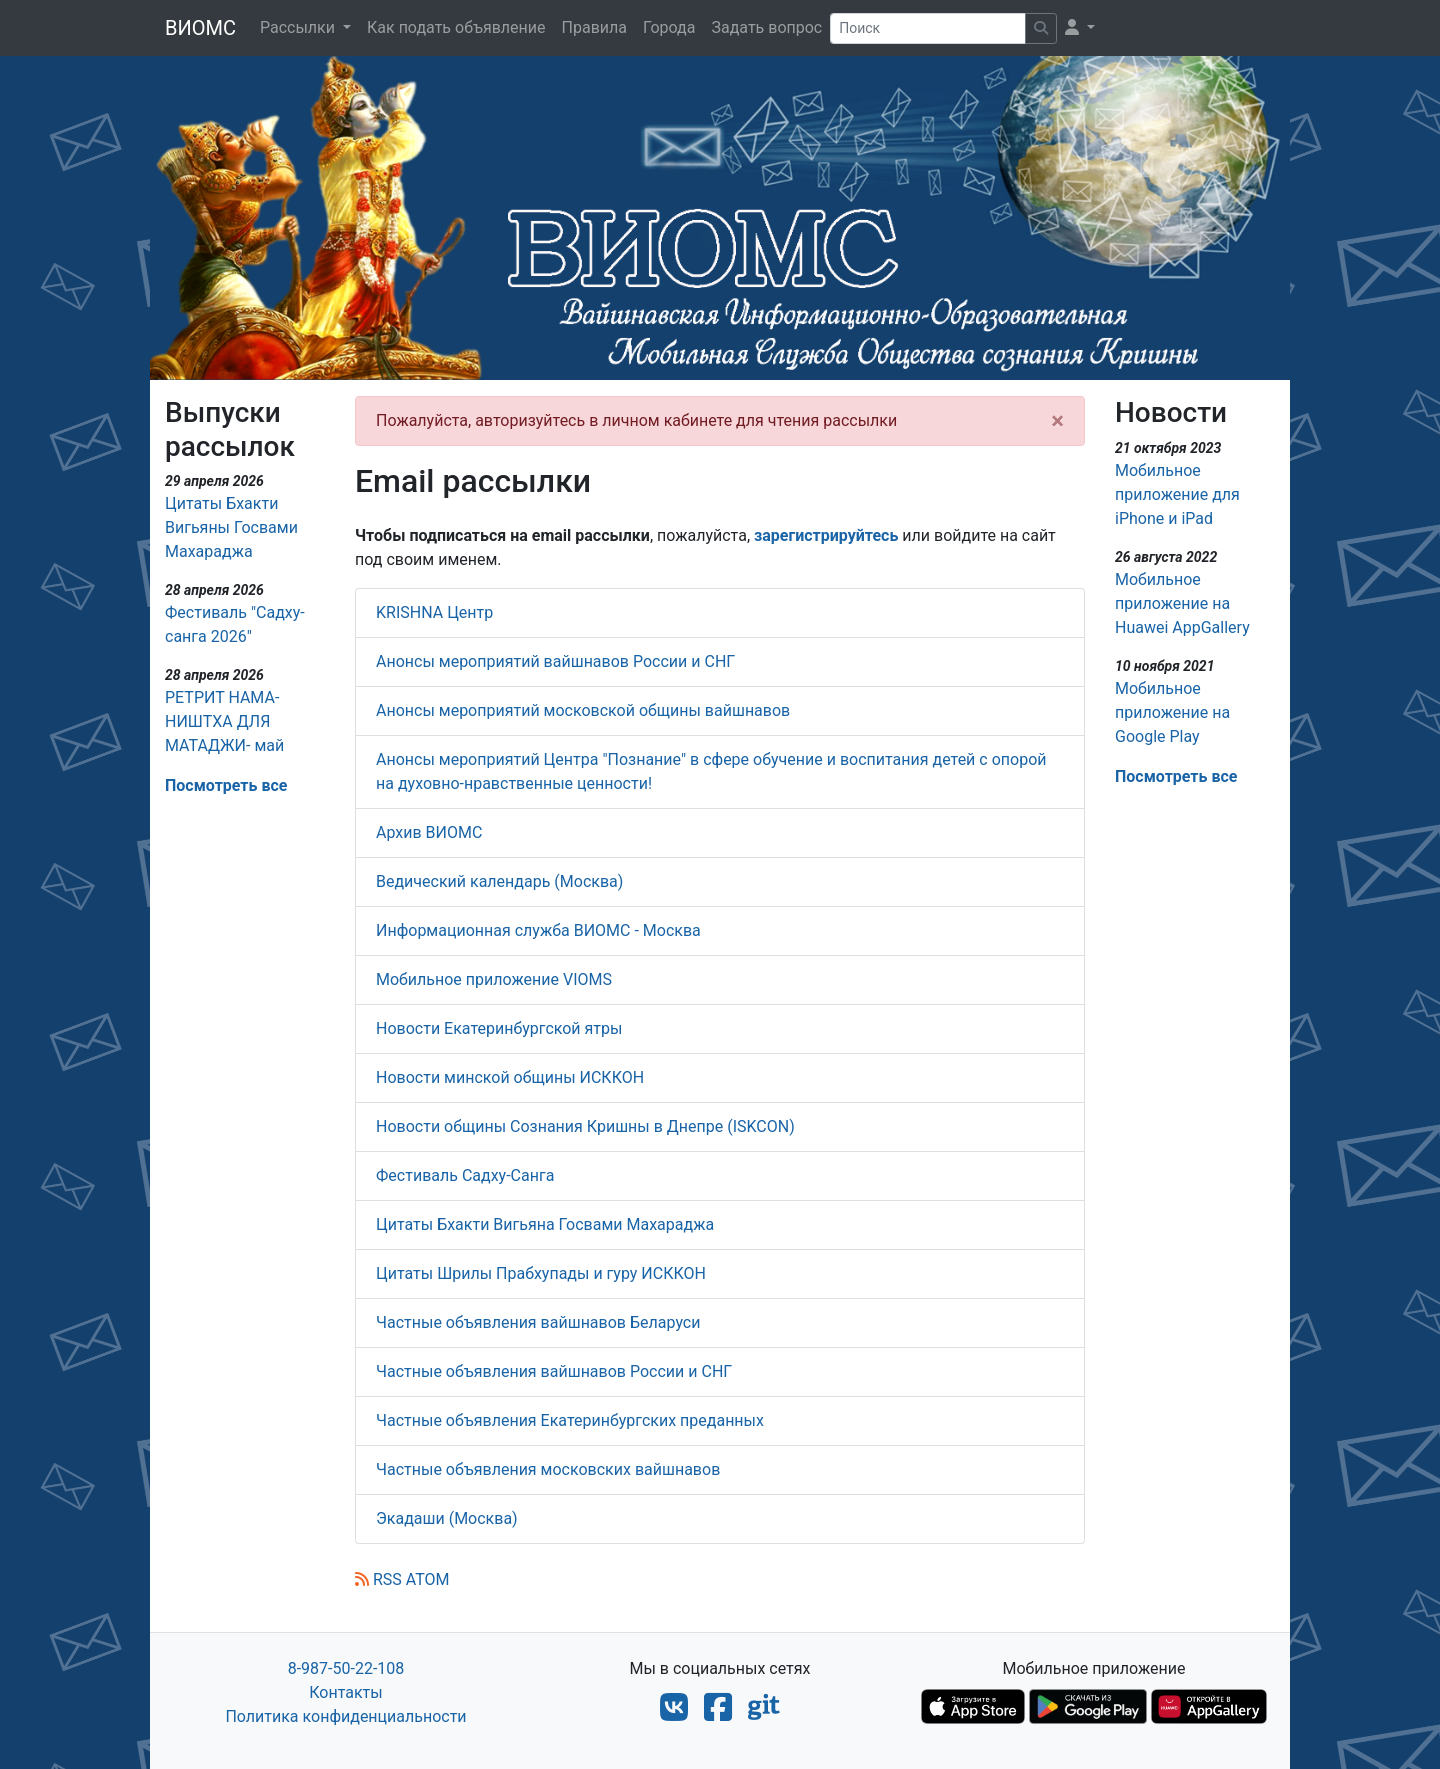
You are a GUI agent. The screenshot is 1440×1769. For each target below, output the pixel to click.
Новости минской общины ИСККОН (510, 1077)
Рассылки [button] (299, 27)
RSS (378, 1579)
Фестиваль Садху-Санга (465, 1175)
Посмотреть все (226, 785)
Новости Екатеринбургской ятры (499, 1028)
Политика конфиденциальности (345, 1716)
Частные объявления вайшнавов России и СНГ (554, 1371)
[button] (1080, 28)
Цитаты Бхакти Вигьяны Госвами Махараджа (231, 527)
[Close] (1057, 421)
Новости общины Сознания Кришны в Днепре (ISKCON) (585, 1126)
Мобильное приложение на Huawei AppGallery (1182, 603)
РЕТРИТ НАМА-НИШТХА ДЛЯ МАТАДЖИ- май (224, 721)
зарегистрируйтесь (826, 535)
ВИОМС (200, 28)
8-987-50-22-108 (346, 1668)
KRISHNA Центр (434, 612)
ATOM (428, 1579)
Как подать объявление (456, 27)
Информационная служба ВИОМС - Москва (538, 930)
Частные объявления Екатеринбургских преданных (570, 1420)
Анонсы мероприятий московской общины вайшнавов (583, 710)
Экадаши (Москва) (447, 1518)
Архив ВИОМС (429, 832)
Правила (594, 27)
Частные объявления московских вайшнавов (548, 1469)
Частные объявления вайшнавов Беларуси (538, 1322)
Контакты (345, 1692)
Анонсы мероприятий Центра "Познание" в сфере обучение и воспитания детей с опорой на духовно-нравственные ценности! (711, 771)
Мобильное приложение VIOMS (494, 979)
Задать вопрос (766, 27)
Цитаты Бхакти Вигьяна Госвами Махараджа (545, 1224)
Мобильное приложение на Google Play (1172, 712)
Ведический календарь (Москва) (499, 881)
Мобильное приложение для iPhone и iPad (1177, 494)
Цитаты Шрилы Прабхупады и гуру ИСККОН (541, 1273)
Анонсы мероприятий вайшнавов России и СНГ (555, 661)
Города (669, 27)
